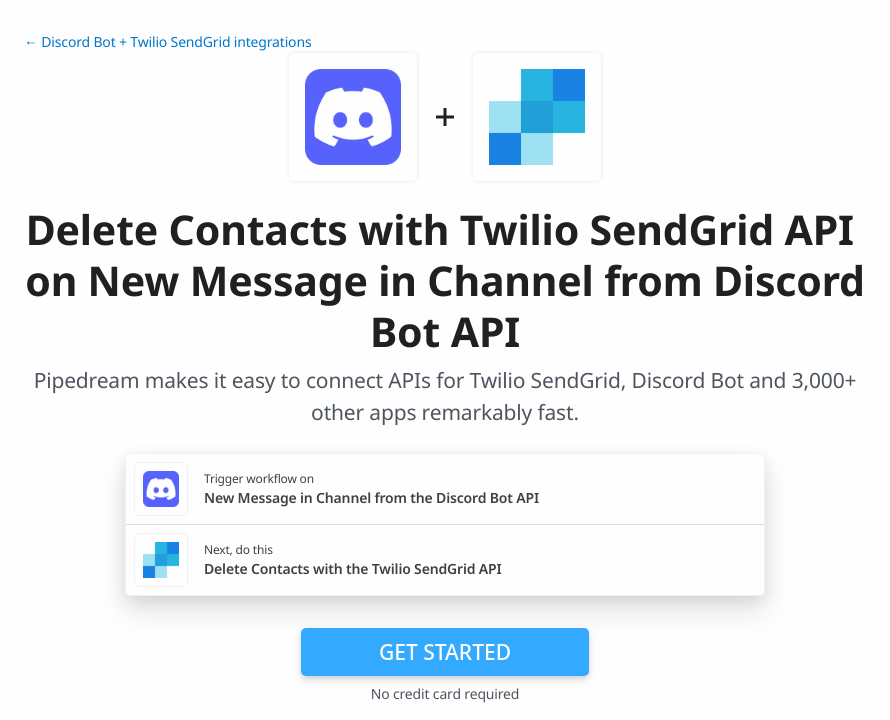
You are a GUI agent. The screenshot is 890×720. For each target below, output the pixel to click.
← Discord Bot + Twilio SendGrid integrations (167, 42)
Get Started (445, 652)
